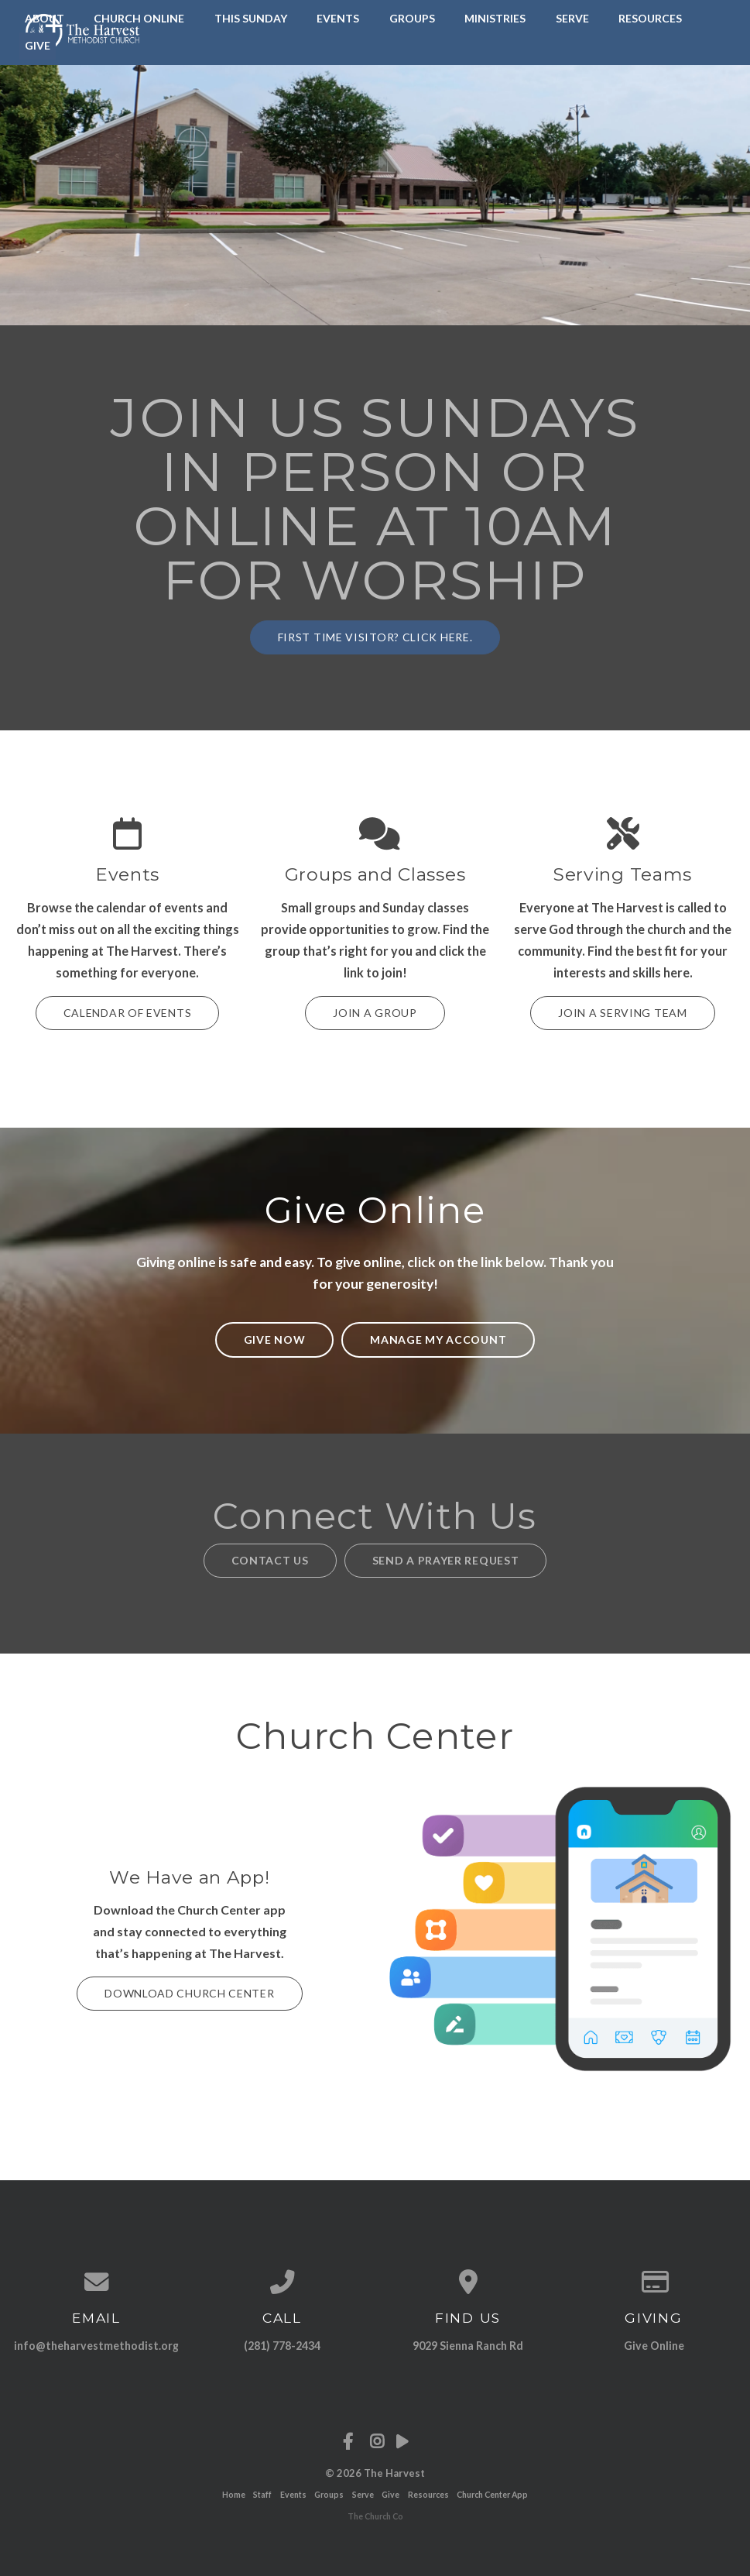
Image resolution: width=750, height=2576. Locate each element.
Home (233, 2494)
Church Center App (492, 2494)
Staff (262, 2494)
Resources (650, 18)
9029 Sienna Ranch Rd (468, 2345)
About (44, 18)
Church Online (139, 18)
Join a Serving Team (622, 1012)
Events (338, 18)
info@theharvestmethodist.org (96, 2345)
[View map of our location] (468, 2282)
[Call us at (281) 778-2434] (282, 2282)
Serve (572, 18)
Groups (412, 18)
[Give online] (654, 2282)
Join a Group (374, 1012)
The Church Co (375, 2516)
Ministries (495, 18)
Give (390, 2494)
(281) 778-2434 (282, 2345)
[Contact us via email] (97, 2282)
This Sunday (250, 18)
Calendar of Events (127, 1012)
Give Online (654, 2345)
